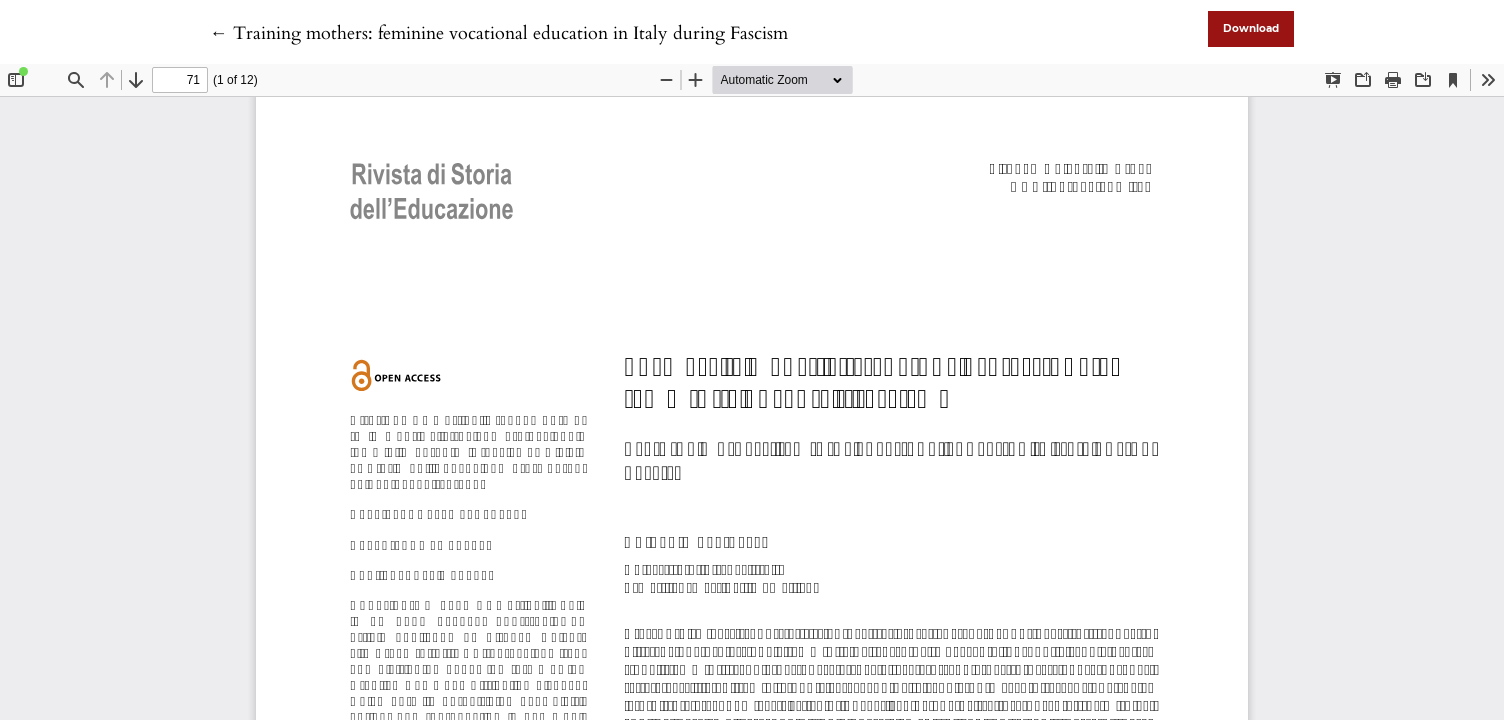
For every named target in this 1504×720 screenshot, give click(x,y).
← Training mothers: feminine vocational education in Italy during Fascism (499, 33)
